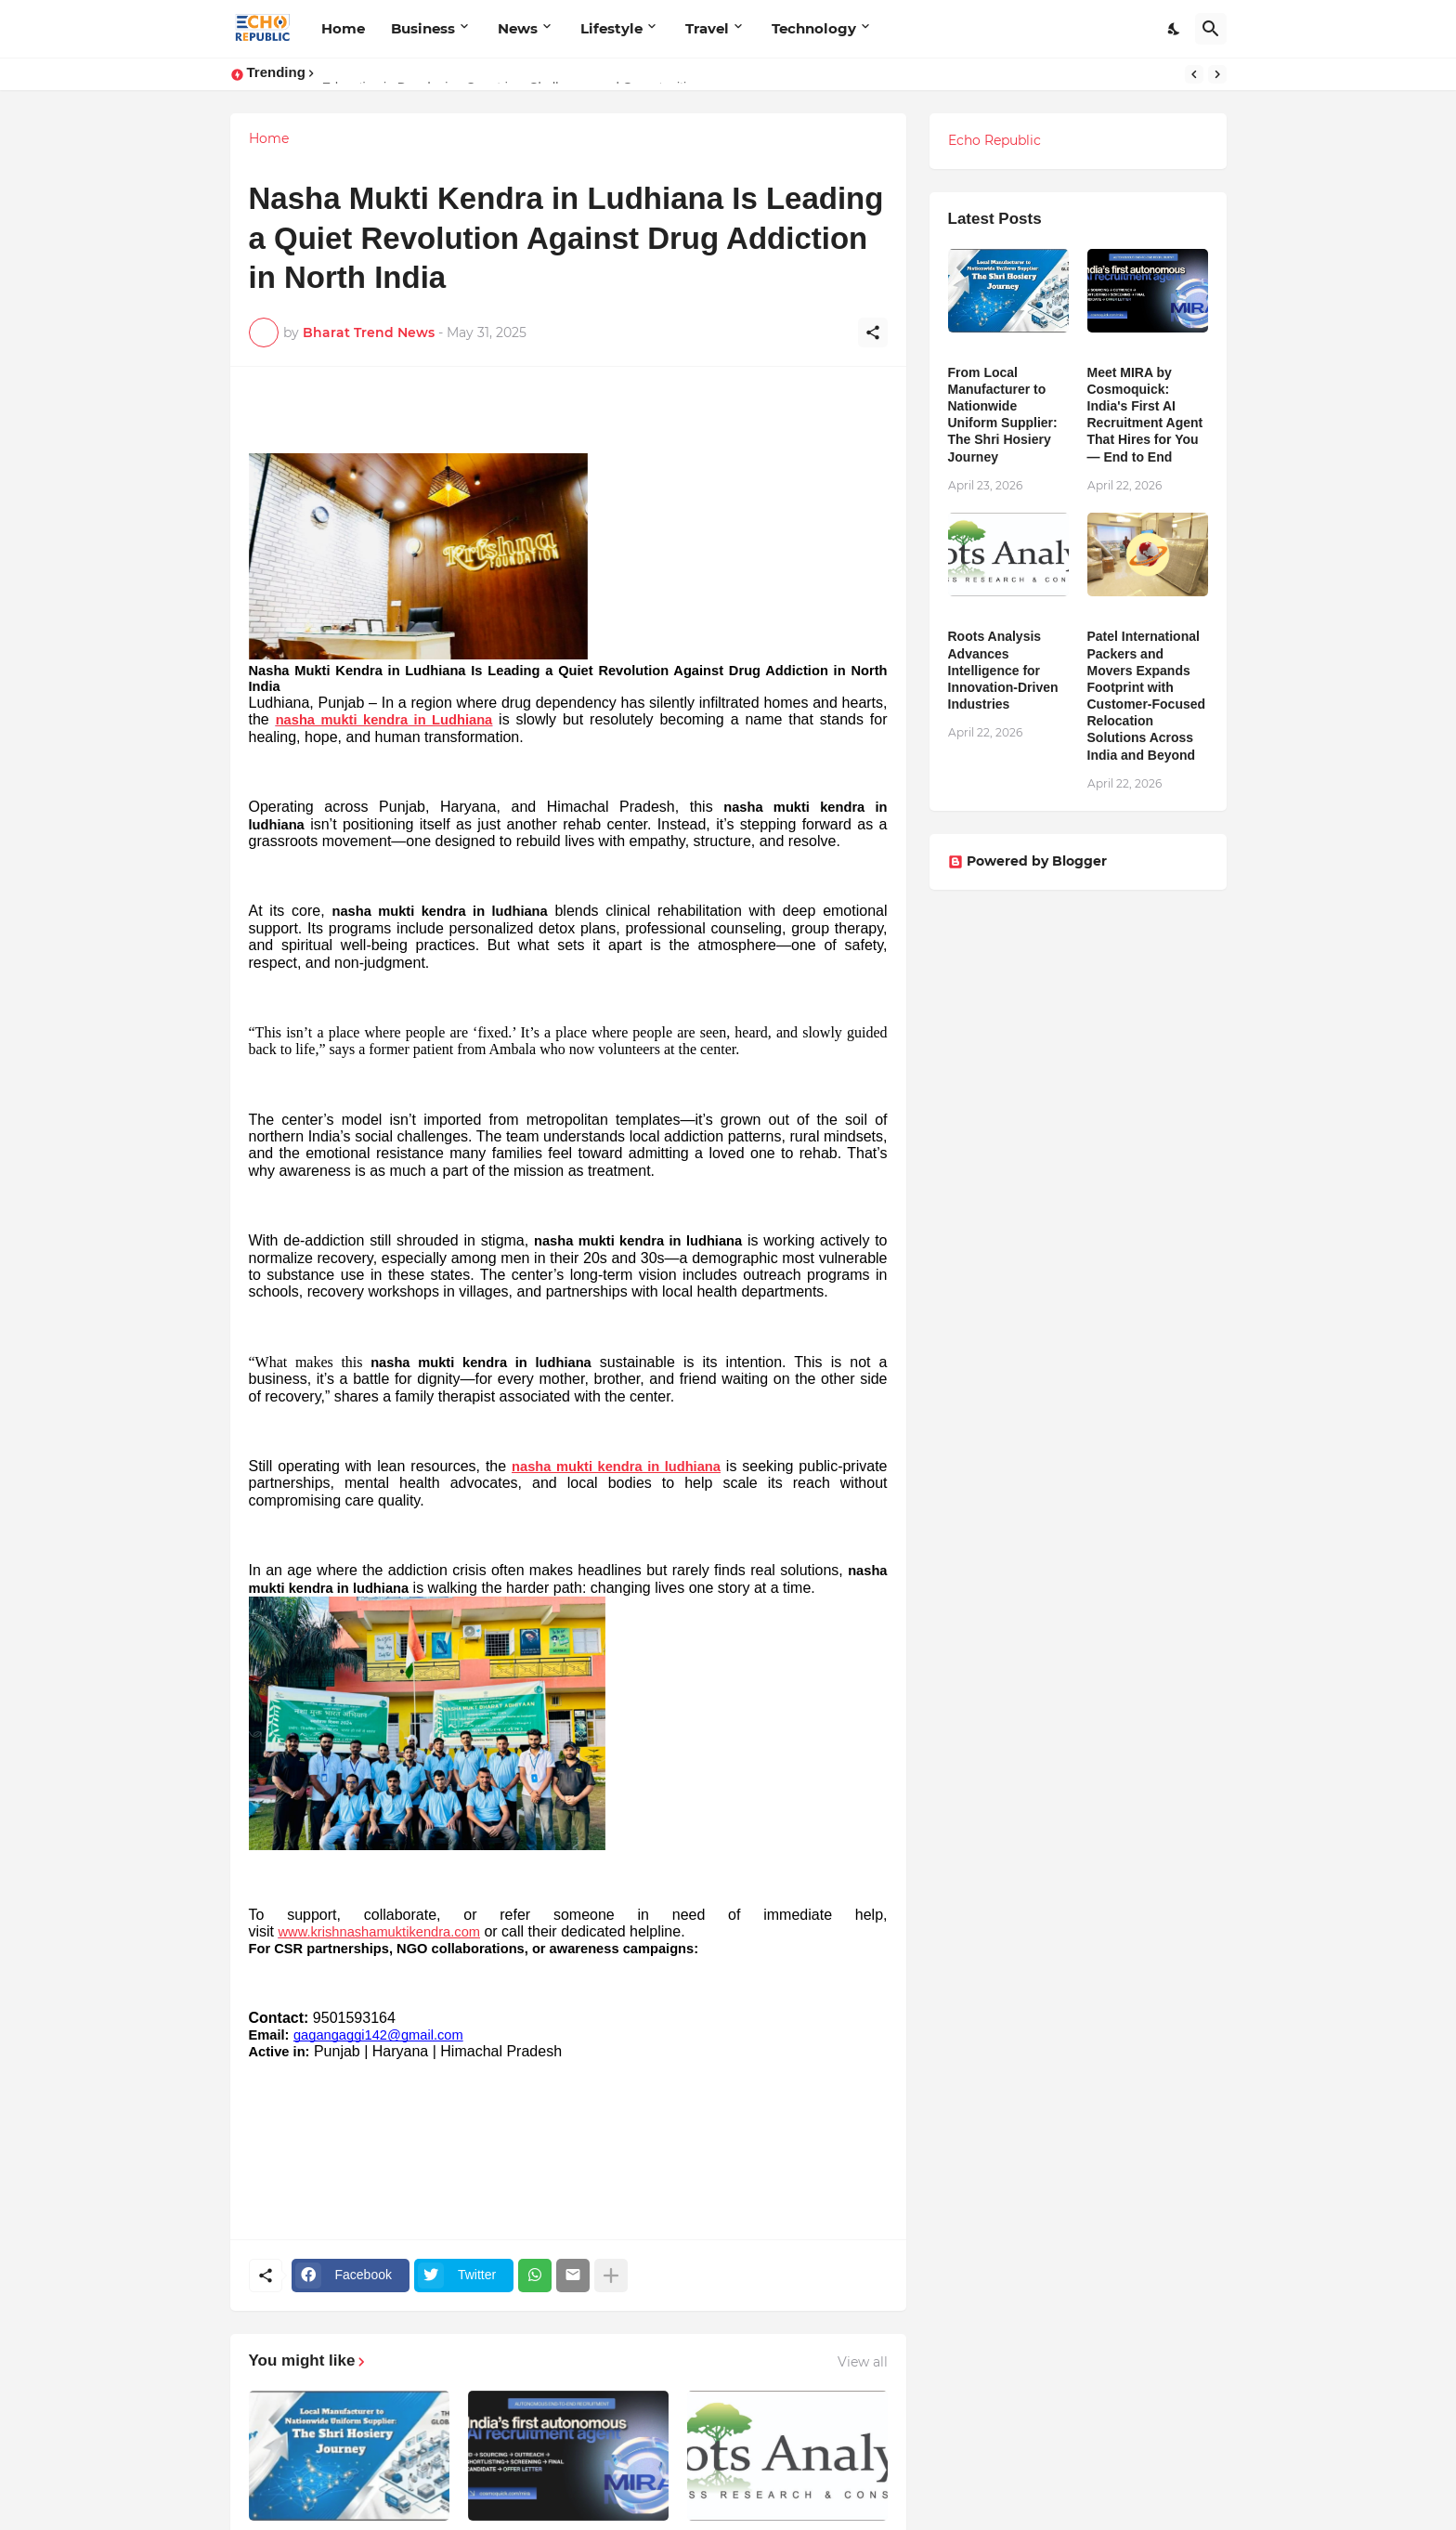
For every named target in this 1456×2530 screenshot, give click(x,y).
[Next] (1217, 74)
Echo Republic (994, 140)
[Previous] (1194, 74)
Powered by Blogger (1027, 861)
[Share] (873, 332)
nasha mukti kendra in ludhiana (616, 1466)
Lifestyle (611, 28)
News (518, 28)
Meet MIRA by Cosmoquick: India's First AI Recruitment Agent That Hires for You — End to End (1145, 414)
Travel (707, 28)
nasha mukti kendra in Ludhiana (384, 719)
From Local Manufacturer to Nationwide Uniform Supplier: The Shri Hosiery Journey (1003, 414)
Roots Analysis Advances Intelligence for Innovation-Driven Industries (1003, 670)
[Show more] (611, 2275)
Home (343, 28)
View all (863, 2361)
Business (423, 28)
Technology (814, 28)
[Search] (1211, 29)
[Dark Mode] (1174, 29)
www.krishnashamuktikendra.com (379, 1931)
